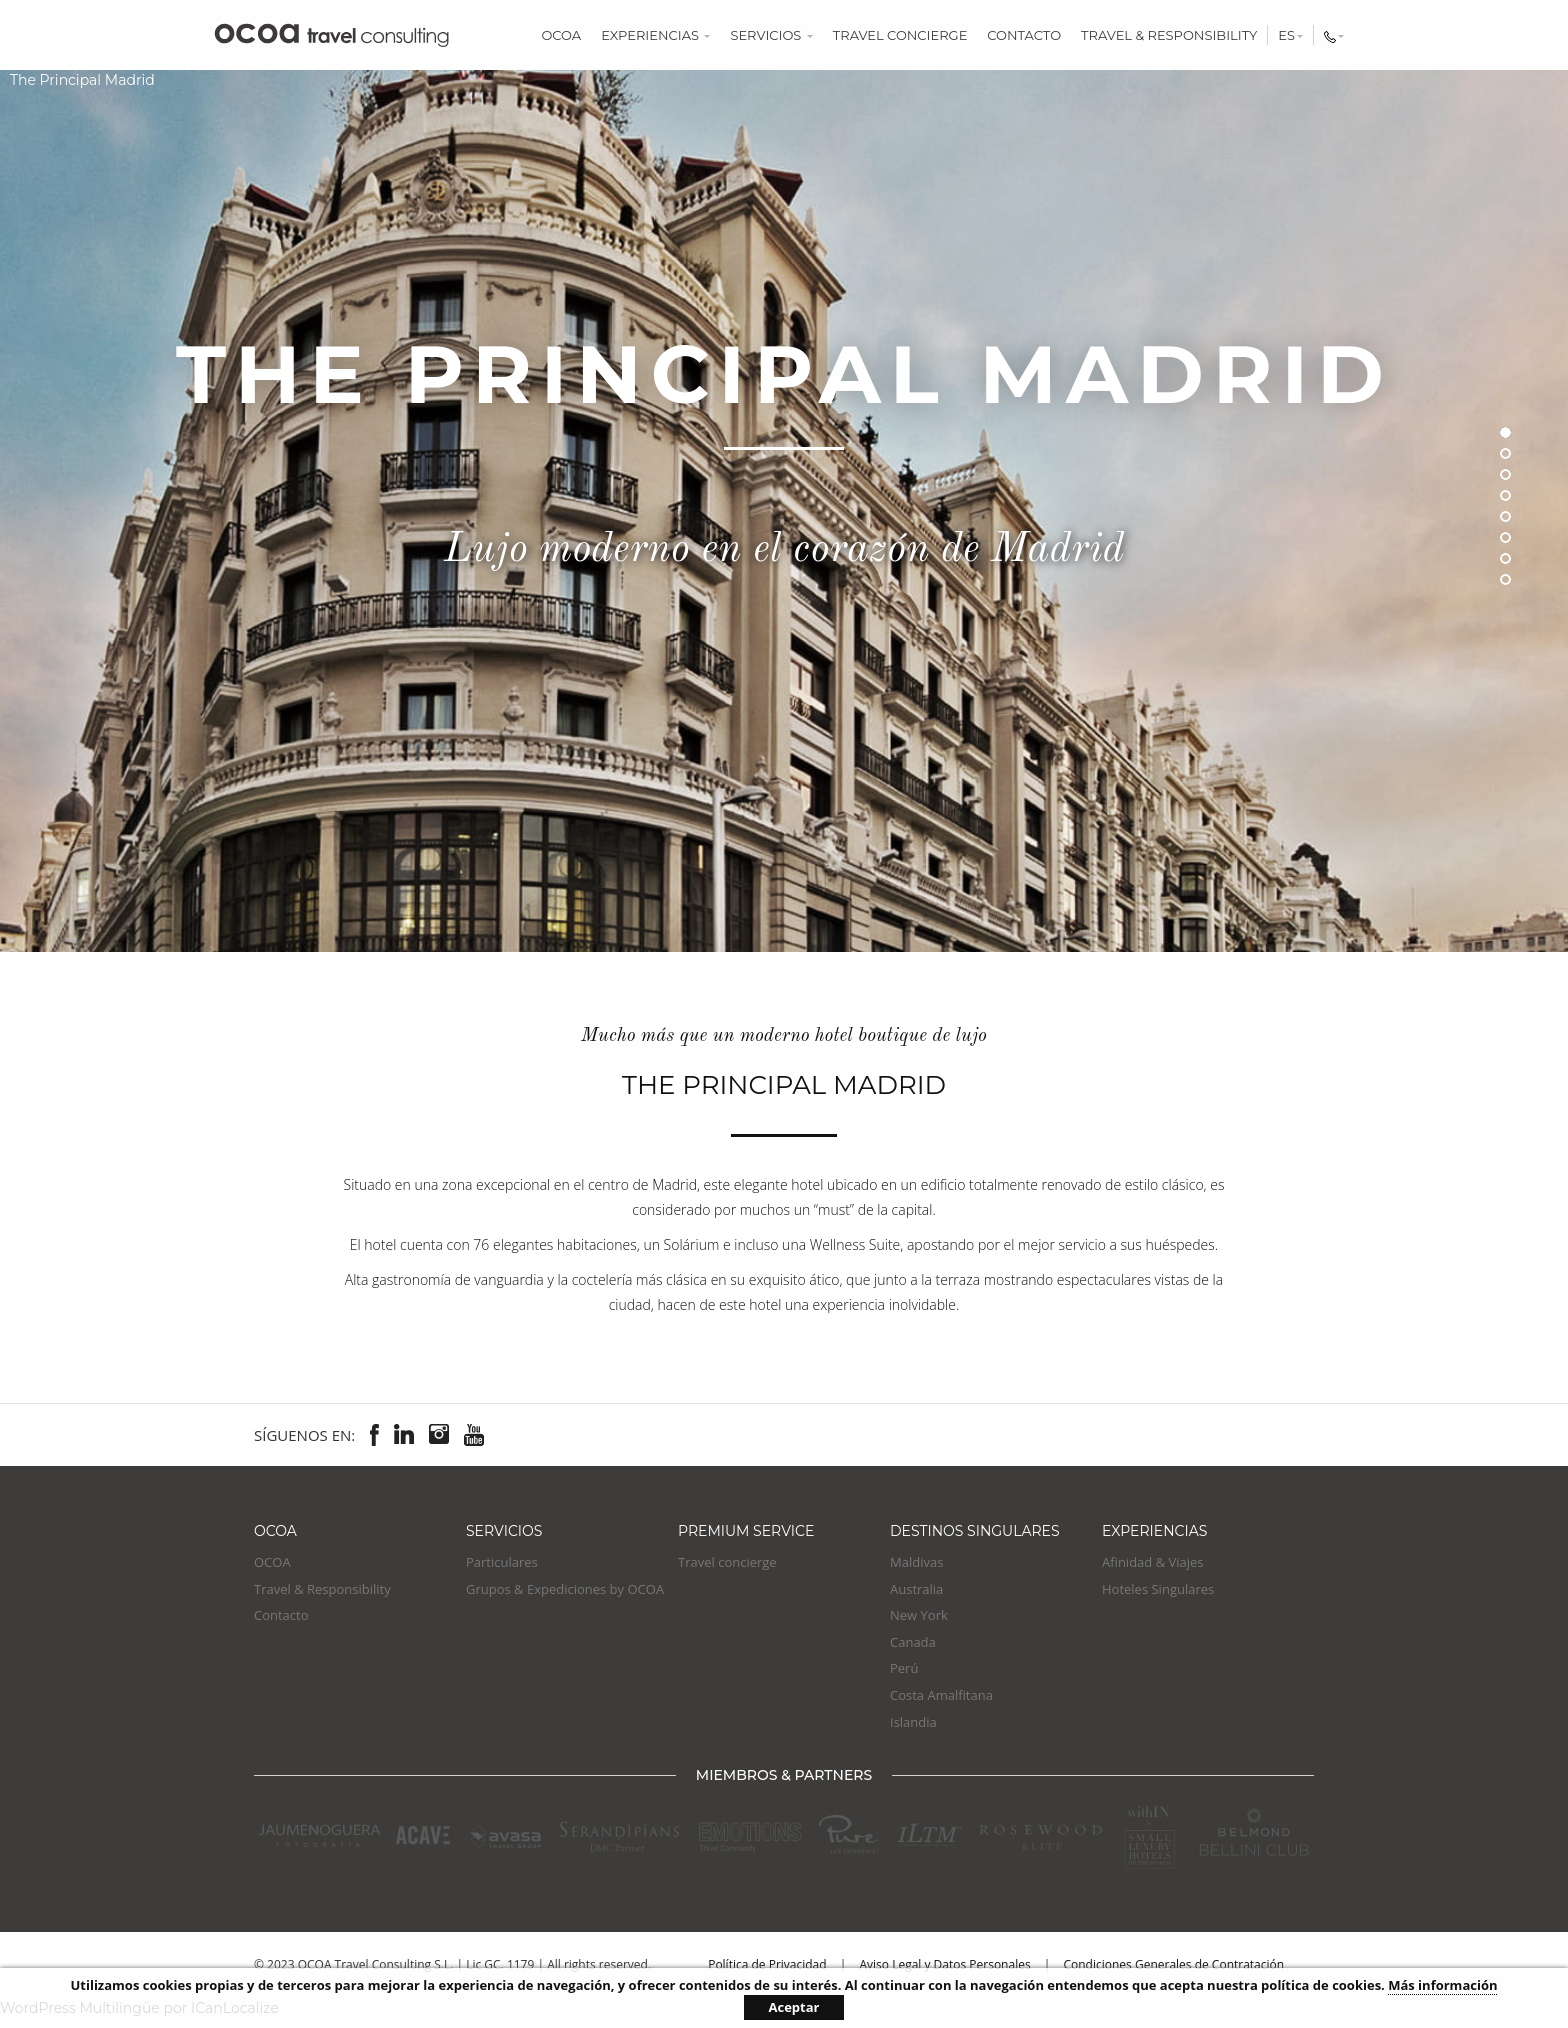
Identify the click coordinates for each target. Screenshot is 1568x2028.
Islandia (913, 1722)
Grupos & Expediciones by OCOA (565, 1589)
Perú (904, 1668)
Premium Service (746, 1531)
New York (919, 1615)
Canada (913, 1642)
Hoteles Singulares (1158, 1589)
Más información (1442, 1985)
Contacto (1024, 35)
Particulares (502, 1562)
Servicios (771, 35)
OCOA (561, 35)
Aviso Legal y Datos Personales (944, 1964)
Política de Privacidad (767, 1964)
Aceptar (794, 2007)
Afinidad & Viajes (1153, 1562)
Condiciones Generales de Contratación (1173, 1964)
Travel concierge (900, 35)
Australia (916, 1589)
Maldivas (916, 1562)
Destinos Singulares (975, 1531)
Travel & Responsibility (1169, 35)
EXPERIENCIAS (1154, 1531)
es (1290, 35)
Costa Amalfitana (941, 1695)
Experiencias (655, 35)
